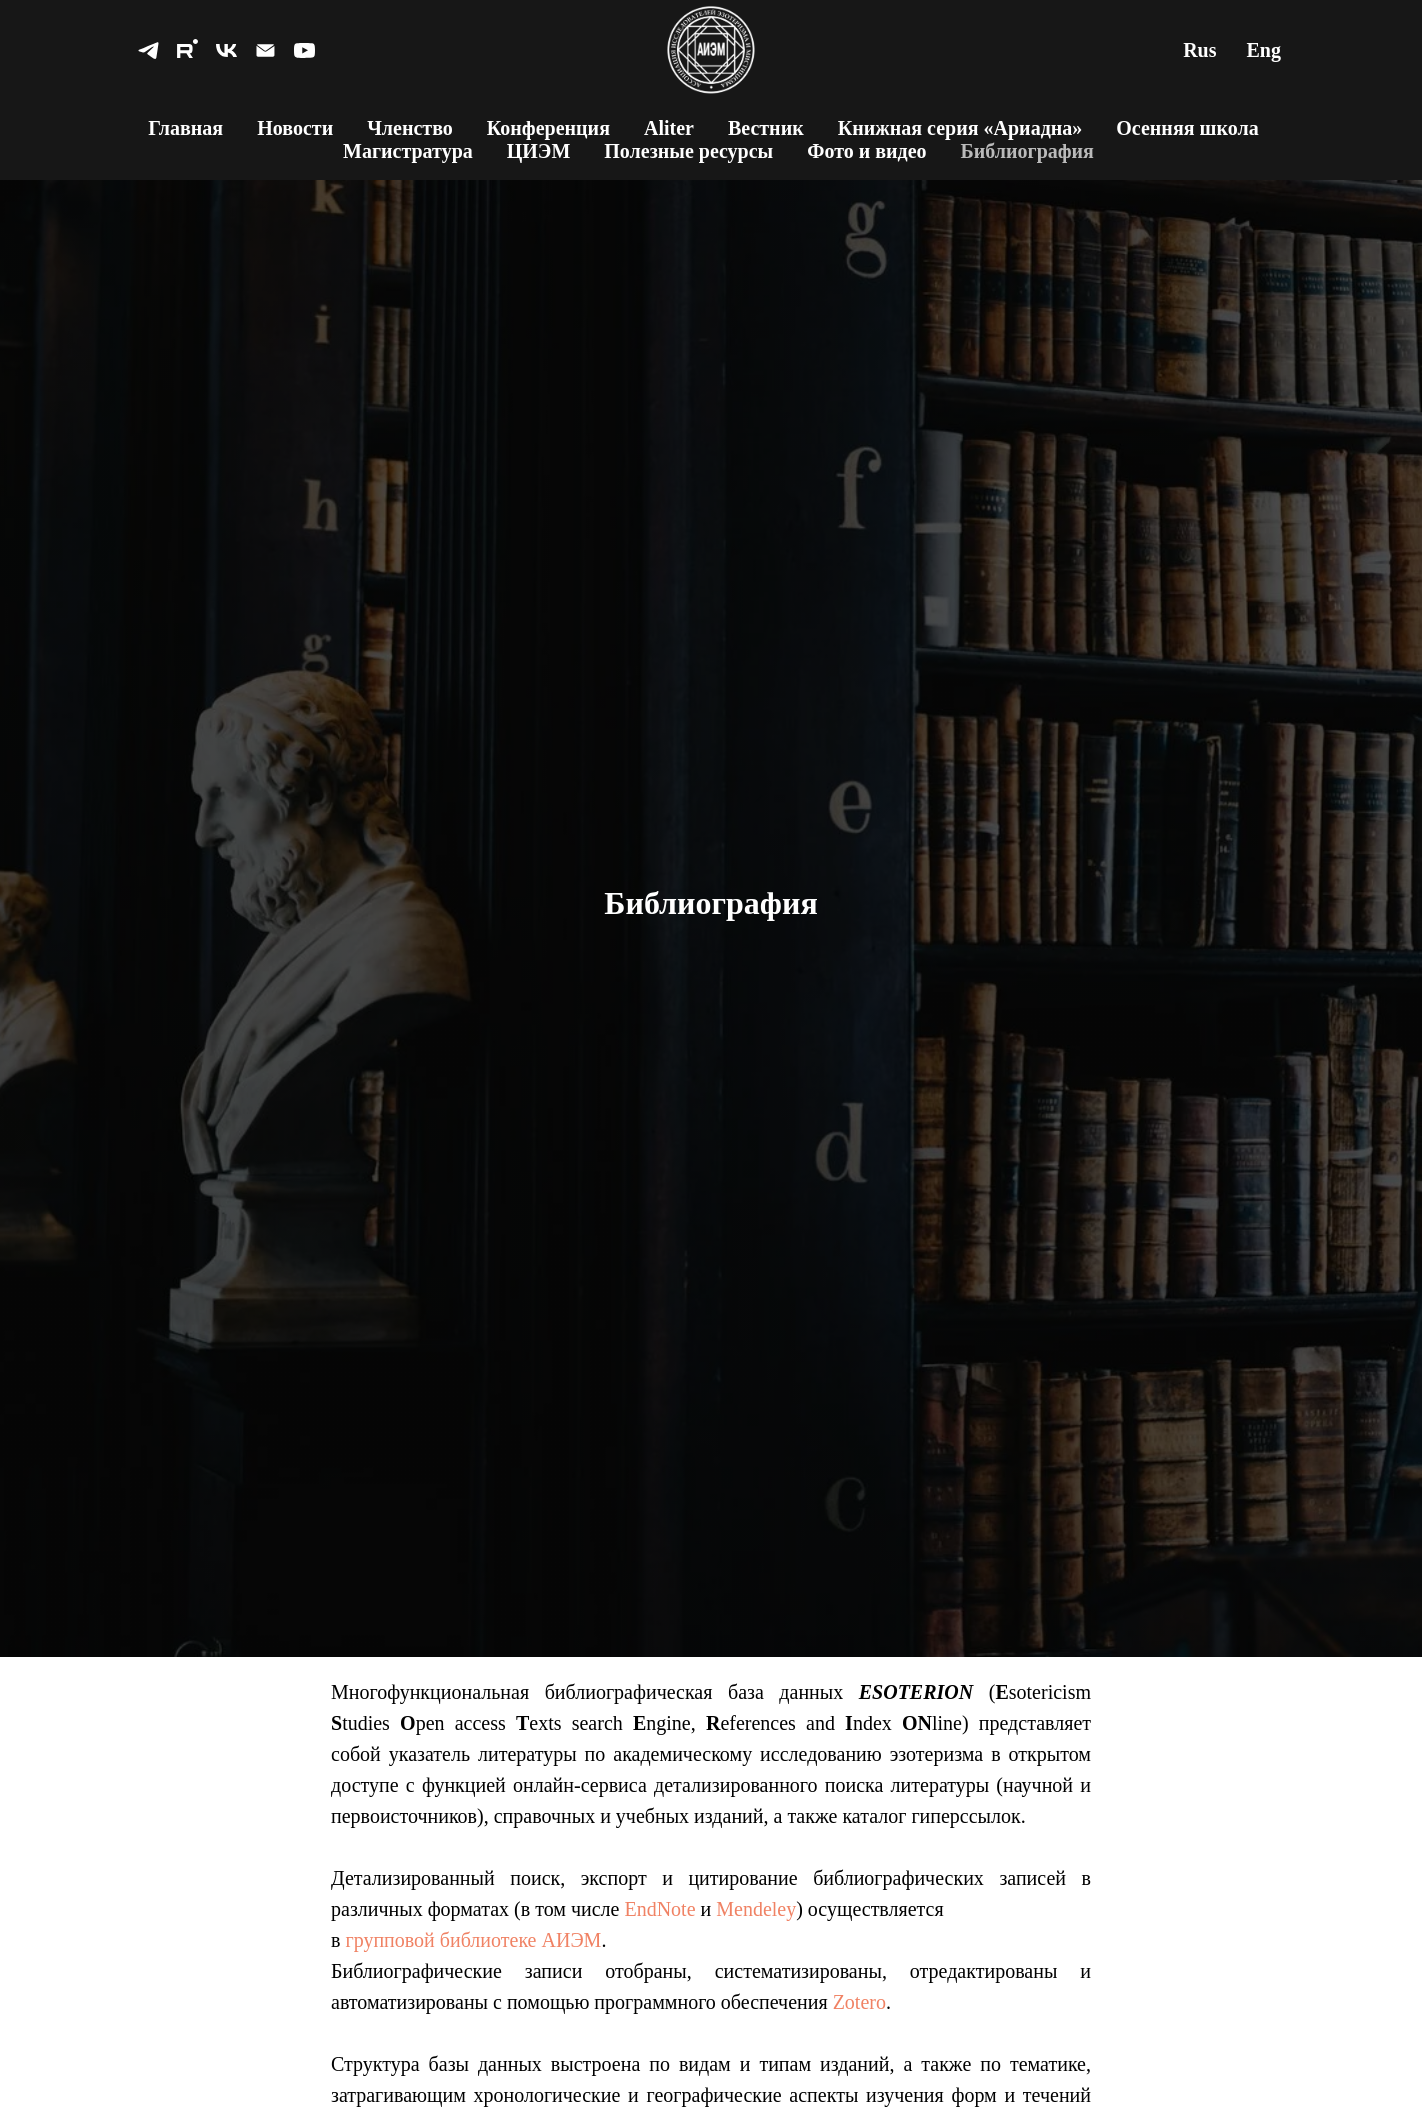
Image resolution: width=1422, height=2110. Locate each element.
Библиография (1027, 151)
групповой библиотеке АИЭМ (473, 1940)
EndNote (659, 1909)
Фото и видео (866, 151)
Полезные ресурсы (688, 151)
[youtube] (304, 50)
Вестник (766, 128)
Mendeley (756, 1909)
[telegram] (148, 50)
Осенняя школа (1187, 128)
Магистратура (408, 151)
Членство (410, 128)
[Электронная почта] (265, 50)
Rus (1199, 50)
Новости (295, 128)
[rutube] (187, 50)
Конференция (548, 128)
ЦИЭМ (539, 151)
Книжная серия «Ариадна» (960, 128)
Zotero (859, 2002)
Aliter (669, 128)
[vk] (226, 50)
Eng (1264, 50)
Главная (185, 128)
